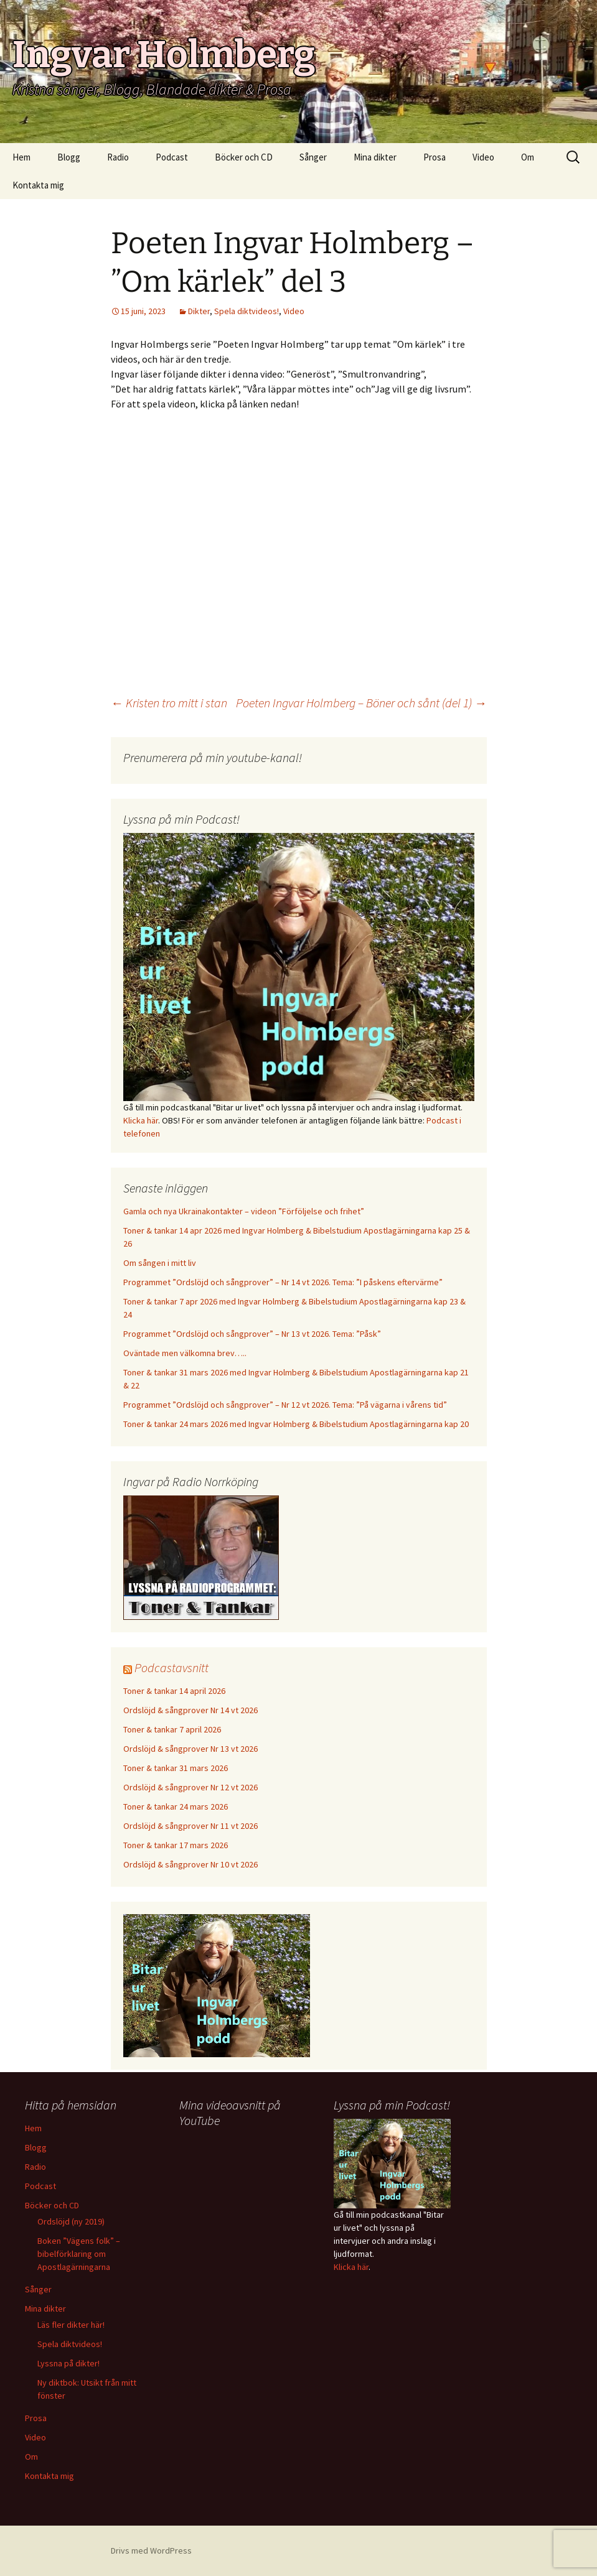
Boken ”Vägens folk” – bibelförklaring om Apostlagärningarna (78, 2253)
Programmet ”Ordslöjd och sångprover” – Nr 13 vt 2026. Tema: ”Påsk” (252, 1333)
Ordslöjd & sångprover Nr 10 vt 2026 (190, 1864)
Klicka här (140, 1120)
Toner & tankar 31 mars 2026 (175, 1768)
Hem (21, 157)
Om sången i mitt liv (159, 1262)
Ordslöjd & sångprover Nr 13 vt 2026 (190, 1748)
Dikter (199, 311)
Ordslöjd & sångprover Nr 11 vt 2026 (190, 1825)
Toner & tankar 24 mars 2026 (175, 1806)
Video (483, 157)
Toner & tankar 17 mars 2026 (175, 1845)
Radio (118, 157)
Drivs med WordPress (151, 2550)
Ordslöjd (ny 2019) (71, 2221)
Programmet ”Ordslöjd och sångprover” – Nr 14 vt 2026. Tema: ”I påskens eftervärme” (283, 1282)
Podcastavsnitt (171, 1667)
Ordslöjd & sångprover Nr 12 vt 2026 (190, 1787)
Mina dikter (375, 157)
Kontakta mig (38, 185)
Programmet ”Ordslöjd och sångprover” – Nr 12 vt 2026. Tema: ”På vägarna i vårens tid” (285, 1404)
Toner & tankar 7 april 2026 (172, 1729)
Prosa (434, 157)
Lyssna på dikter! (68, 2363)
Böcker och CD (244, 157)
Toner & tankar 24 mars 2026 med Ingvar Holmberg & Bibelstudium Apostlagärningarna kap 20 (296, 1424)
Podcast (172, 157)
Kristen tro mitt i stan (169, 702)
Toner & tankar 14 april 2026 (174, 1690)
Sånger (313, 157)
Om (527, 157)
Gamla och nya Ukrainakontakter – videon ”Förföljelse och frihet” (243, 1211)
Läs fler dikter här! (71, 2324)
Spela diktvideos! (246, 311)
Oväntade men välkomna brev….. (185, 1353)
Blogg (68, 157)
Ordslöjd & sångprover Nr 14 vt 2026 (190, 1710)
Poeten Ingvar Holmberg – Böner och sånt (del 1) (361, 702)
